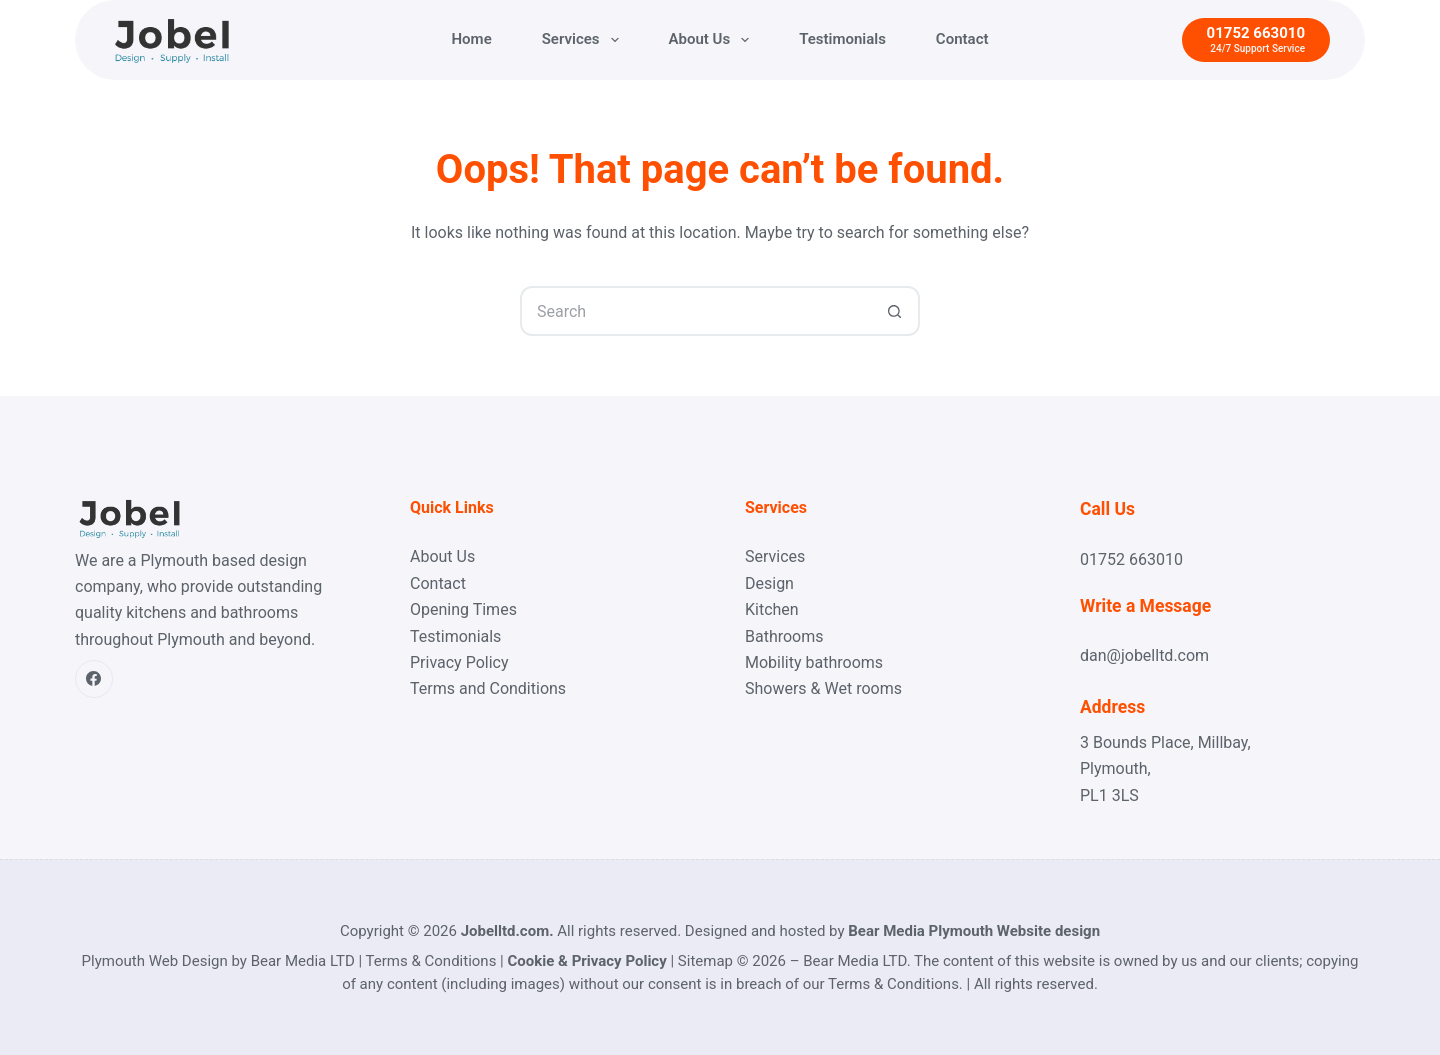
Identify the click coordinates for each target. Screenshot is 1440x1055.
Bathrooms (784, 636)
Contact (962, 39)
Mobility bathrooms (814, 662)
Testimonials (842, 39)
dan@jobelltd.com (1144, 655)
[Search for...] (695, 311)
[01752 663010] (1256, 40)
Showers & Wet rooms (823, 688)
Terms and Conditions (488, 688)
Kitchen (772, 609)
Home (472, 39)
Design (769, 583)
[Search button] (895, 311)
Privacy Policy (459, 662)
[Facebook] (94, 679)
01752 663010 (1131, 559)
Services (584, 40)
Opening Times (463, 609)
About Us (713, 40)
